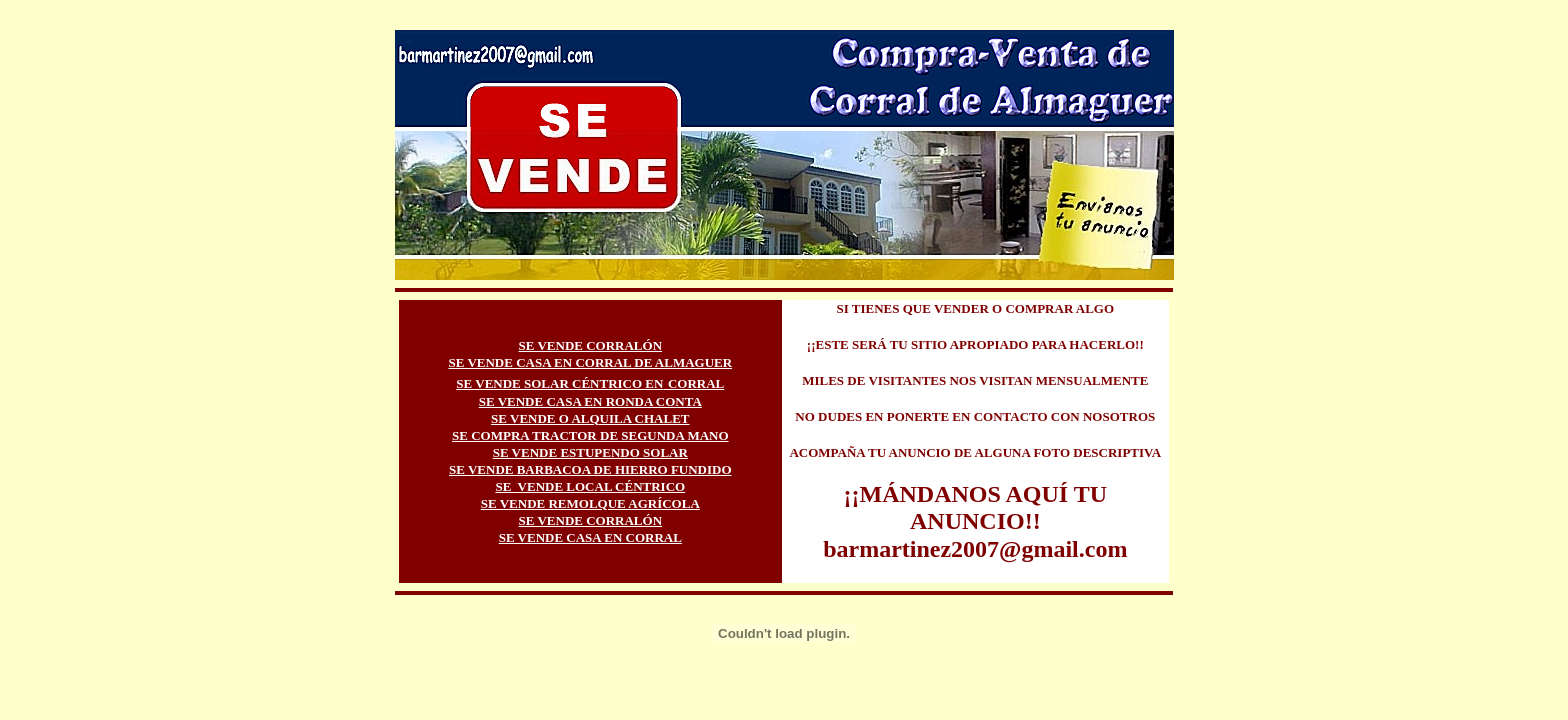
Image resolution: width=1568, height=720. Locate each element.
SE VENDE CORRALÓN (591, 345)
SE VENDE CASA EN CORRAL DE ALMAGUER (590, 362)
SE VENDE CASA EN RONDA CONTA (590, 401)
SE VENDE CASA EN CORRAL (590, 537)
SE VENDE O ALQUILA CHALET (590, 418)
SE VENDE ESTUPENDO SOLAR (590, 452)
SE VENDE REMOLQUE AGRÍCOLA (590, 503)
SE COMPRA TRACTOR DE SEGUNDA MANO (590, 435)
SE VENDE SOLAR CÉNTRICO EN (559, 383)
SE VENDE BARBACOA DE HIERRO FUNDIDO (590, 469)
